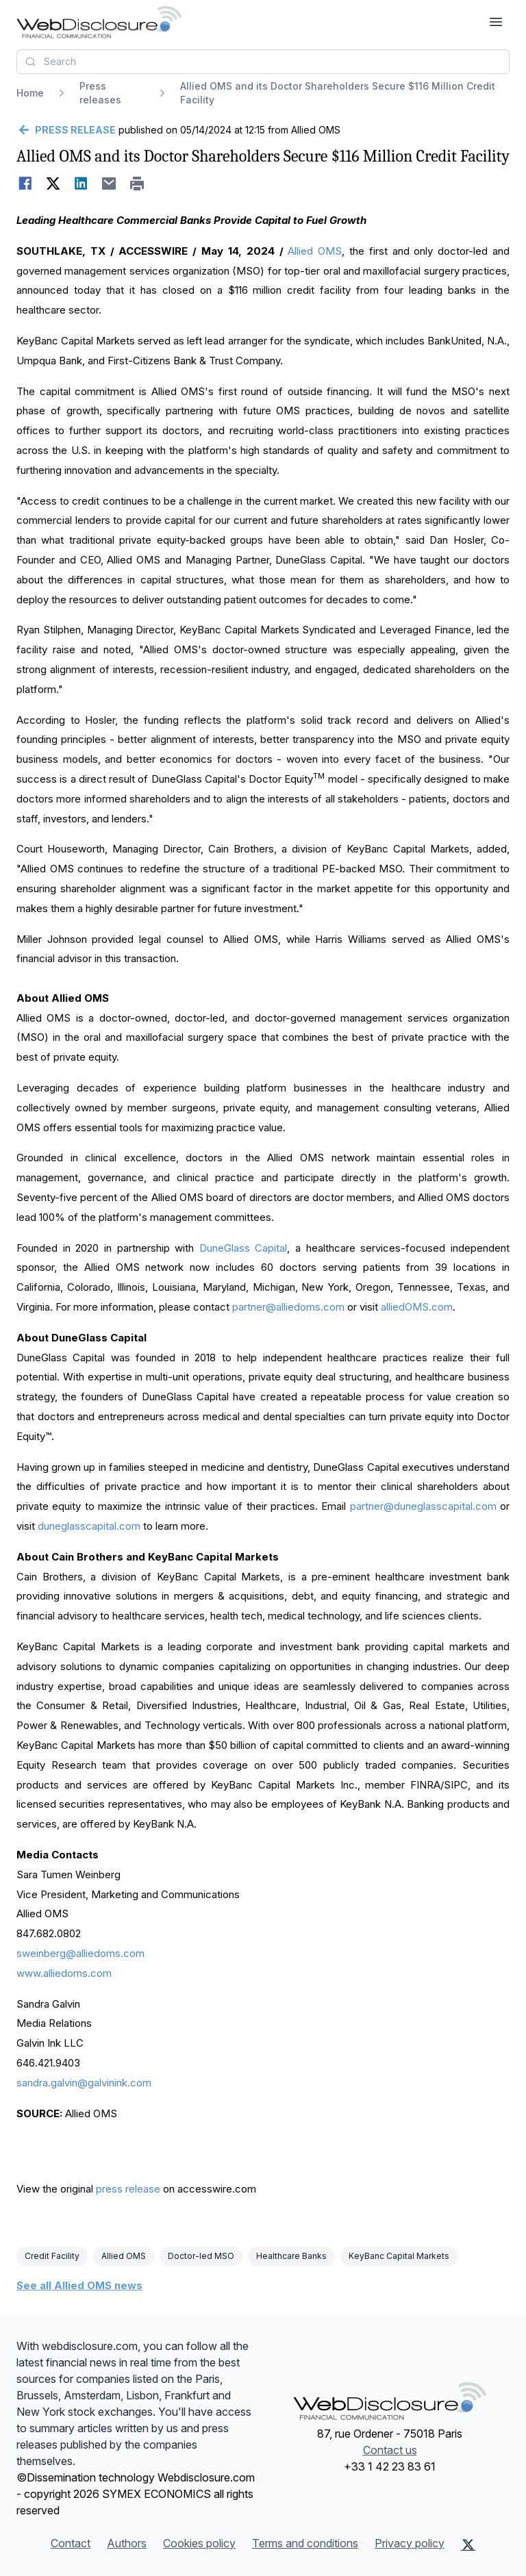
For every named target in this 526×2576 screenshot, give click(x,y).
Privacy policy (409, 2543)
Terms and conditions (305, 2543)
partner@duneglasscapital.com (423, 1506)
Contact (70, 2543)
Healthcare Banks (291, 2256)
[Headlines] (98, 21)
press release (128, 2188)
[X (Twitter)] (468, 2544)
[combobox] (263, 61)
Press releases (100, 92)
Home (30, 93)
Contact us (390, 2450)
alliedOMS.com (417, 1306)
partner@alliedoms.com (288, 1306)
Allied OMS (315, 250)
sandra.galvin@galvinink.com (83, 2082)
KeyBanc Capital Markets (399, 2256)
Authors (127, 2543)
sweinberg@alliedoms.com (80, 1953)
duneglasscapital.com (89, 1525)
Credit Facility (52, 2256)
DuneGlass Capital (243, 1247)
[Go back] (66, 130)
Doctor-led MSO (201, 2256)
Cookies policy (199, 2543)
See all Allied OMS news (79, 2285)
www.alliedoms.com (64, 1973)
